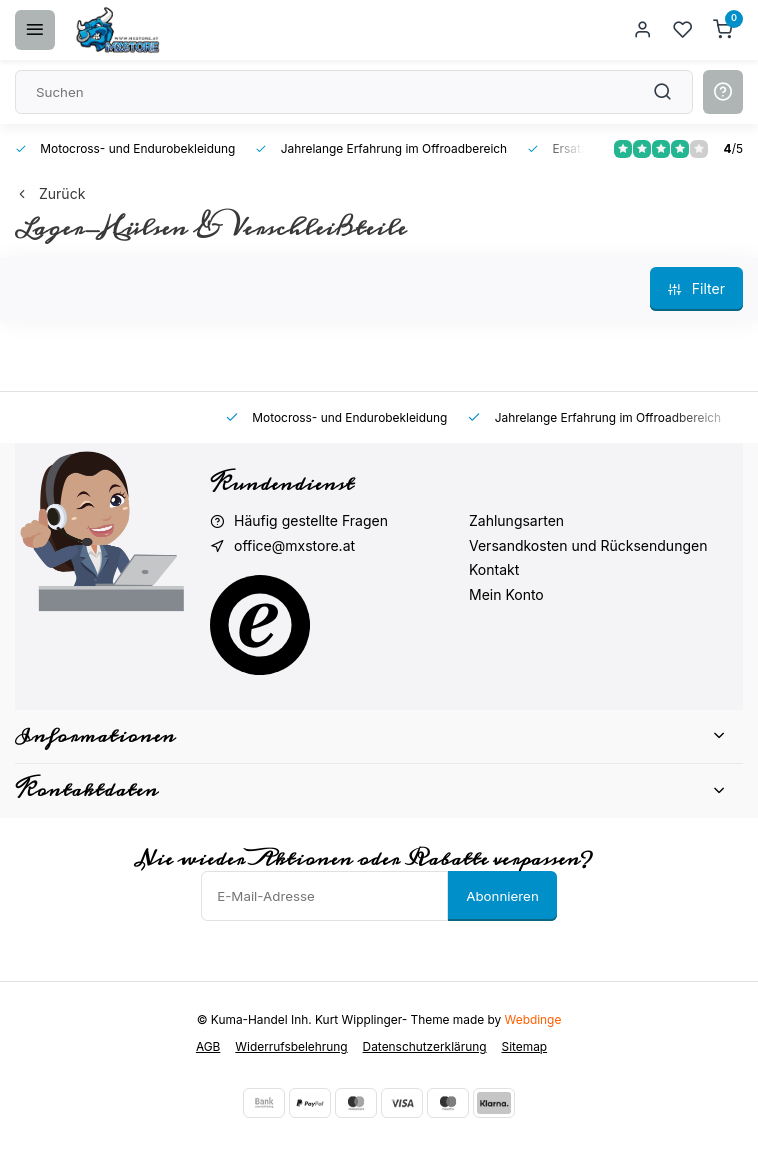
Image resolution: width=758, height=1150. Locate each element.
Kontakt (494, 569)
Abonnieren (502, 896)
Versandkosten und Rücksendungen (588, 545)
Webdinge (533, 1019)
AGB (208, 1046)
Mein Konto (506, 594)
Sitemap (525, 1046)
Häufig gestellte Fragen (311, 520)
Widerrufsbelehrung (291, 1046)
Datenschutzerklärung (425, 1046)
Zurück (50, 193)
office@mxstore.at (294, 545)
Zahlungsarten (516, 520)
